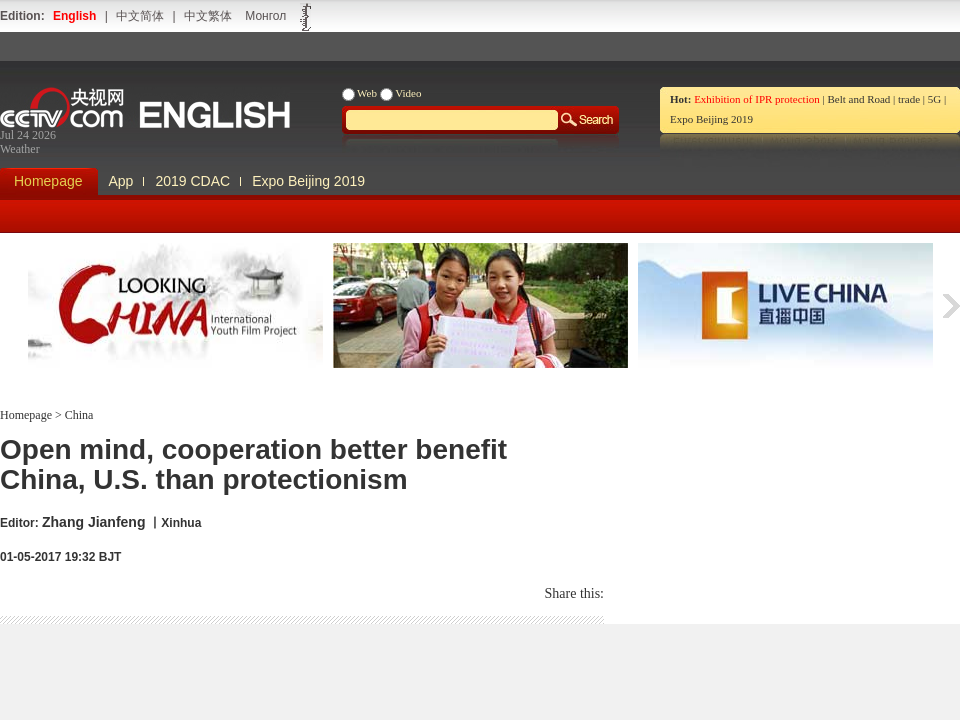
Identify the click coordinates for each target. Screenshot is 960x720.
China (78, 415)
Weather (20, 149)
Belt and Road (858, 99)
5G (934, 99)
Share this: (575, 593)
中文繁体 (208, 16)
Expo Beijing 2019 (711, 119)
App (121, 181)
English (74, 16)
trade (909, 99)
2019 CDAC (192, 181)
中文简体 (140, 16)
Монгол (265, 16)
